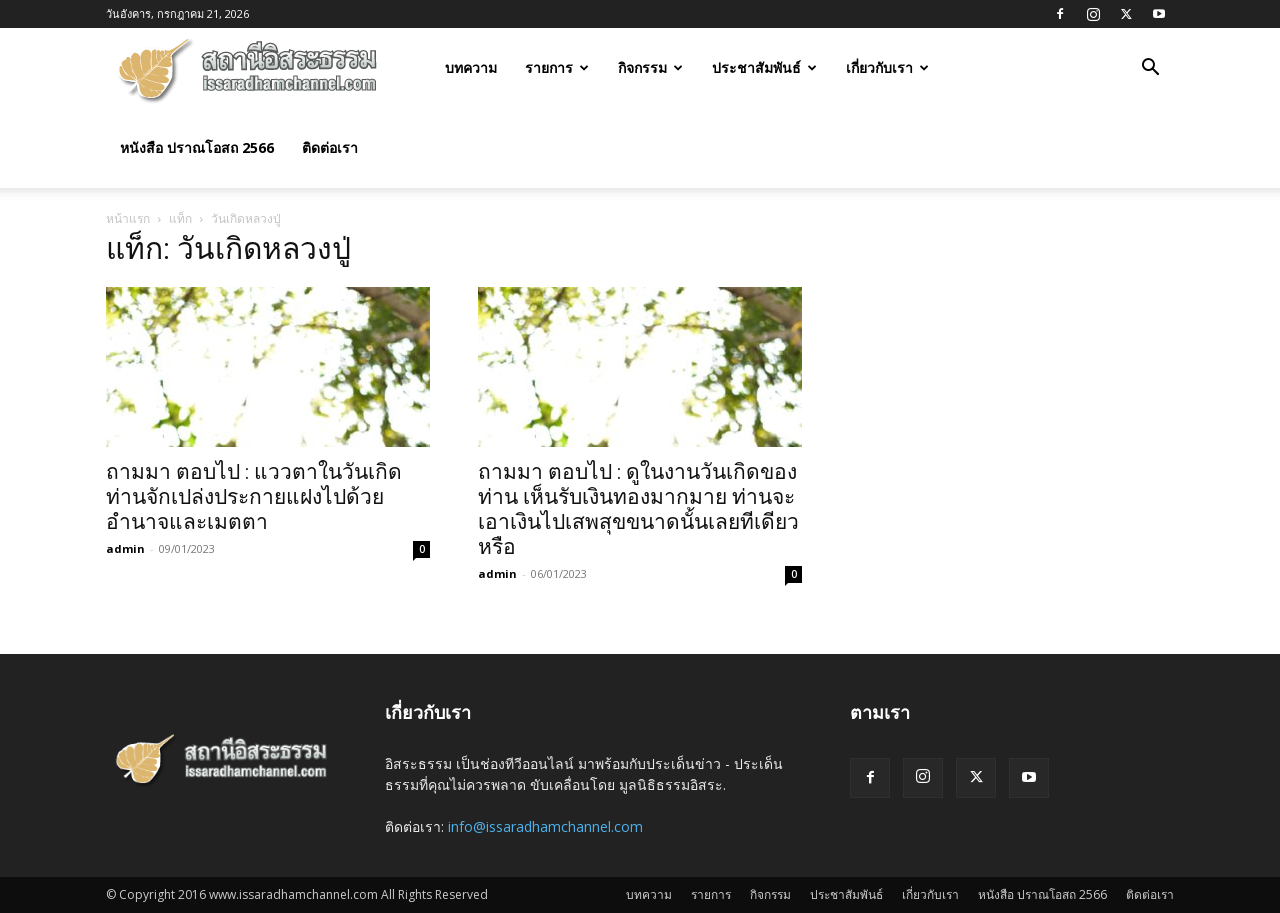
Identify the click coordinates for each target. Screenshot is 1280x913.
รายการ (557, 67)
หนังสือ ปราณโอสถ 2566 (197, 147)
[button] (1150, 69)
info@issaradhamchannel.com (545, 826)
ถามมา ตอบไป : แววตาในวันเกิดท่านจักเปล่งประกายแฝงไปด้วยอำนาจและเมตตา (254, 497)
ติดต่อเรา (330, 147)
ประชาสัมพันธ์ (764, 67)
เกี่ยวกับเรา (887, 67)
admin (125, 548)
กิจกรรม (650, 67)
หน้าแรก (128, 218)
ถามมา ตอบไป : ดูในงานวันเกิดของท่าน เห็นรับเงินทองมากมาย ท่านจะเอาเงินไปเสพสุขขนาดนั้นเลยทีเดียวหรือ (638, 509)
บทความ (471, 67)
